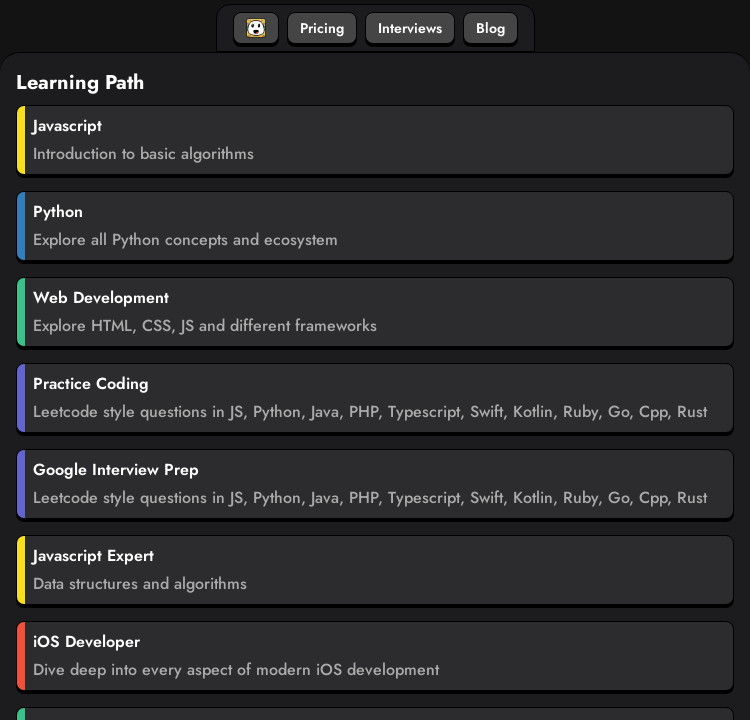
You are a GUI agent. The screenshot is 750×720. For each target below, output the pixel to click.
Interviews (410, 28)
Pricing (322, 28)
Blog (490, 28)
